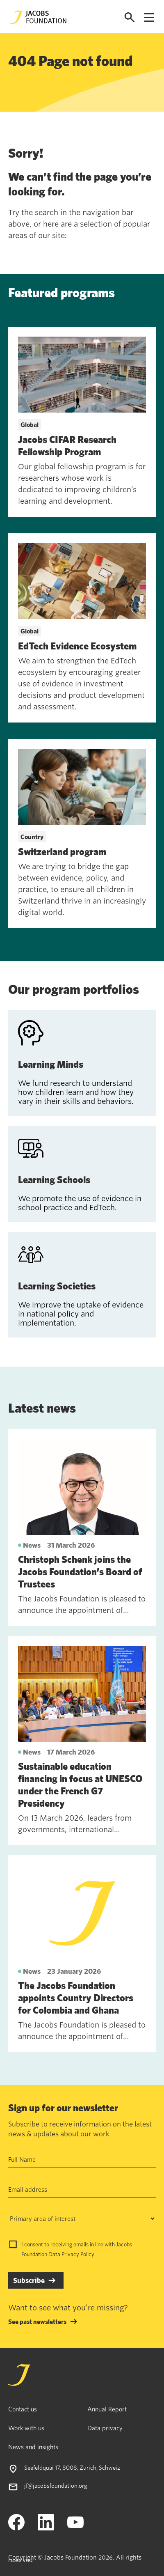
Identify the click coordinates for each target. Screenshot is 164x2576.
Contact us (22, 2409)
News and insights (33, 2446)
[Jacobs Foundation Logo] (37, 17)
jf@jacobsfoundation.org (55, 2485)
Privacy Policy (77, 2254)
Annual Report (107, 2409)
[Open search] (129, 17)
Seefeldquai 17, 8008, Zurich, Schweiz (72, 2467)
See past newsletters (37, 2321)
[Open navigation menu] (149, 17)
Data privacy (105, 2427)
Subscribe (29, 2280)
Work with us (26, 2427)
